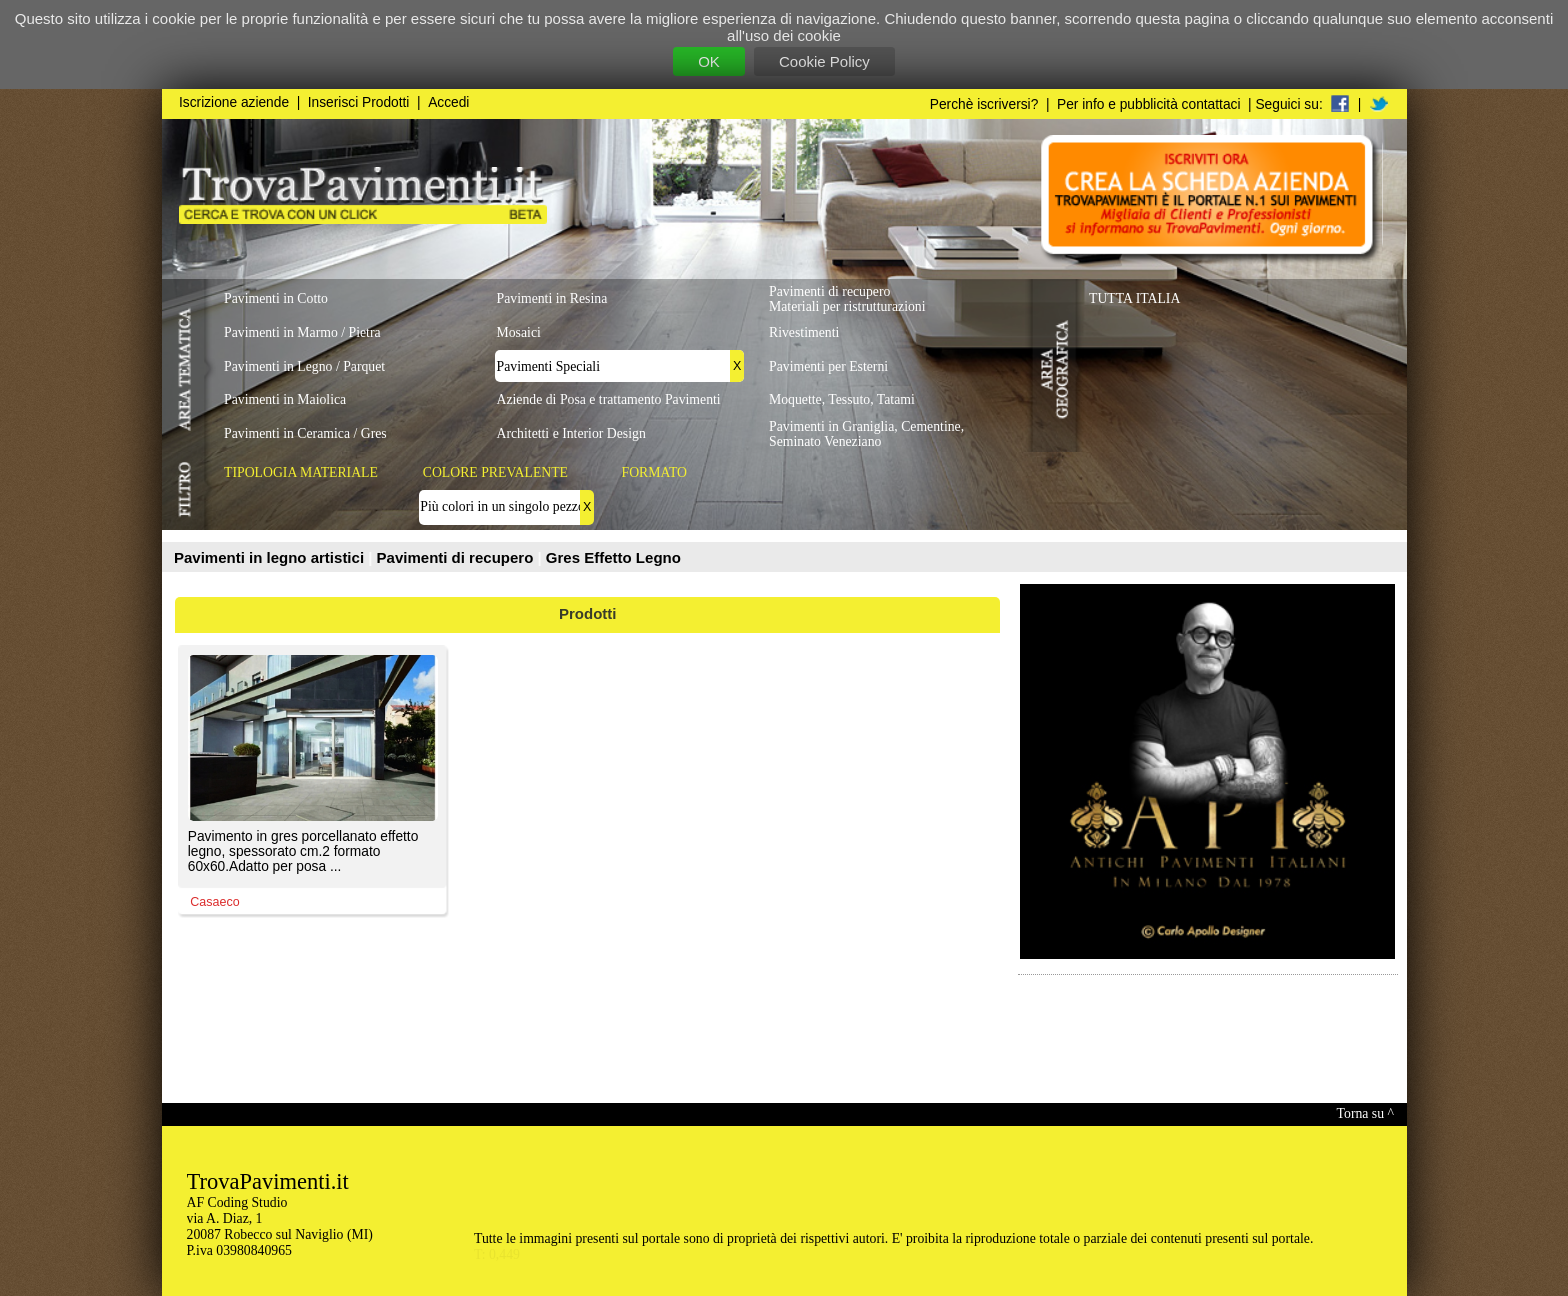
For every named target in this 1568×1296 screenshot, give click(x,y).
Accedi (448, 102)
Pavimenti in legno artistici (271, 557)
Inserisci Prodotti (359, 102)
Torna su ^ (1365, 1113)
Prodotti (588, 613)
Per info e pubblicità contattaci (1148, 104)
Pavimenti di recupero (457, 557)
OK (709, 61)
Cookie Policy (824, 61)
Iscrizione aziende (234, 102)
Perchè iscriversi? (984, 104)
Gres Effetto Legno (613, 557)
